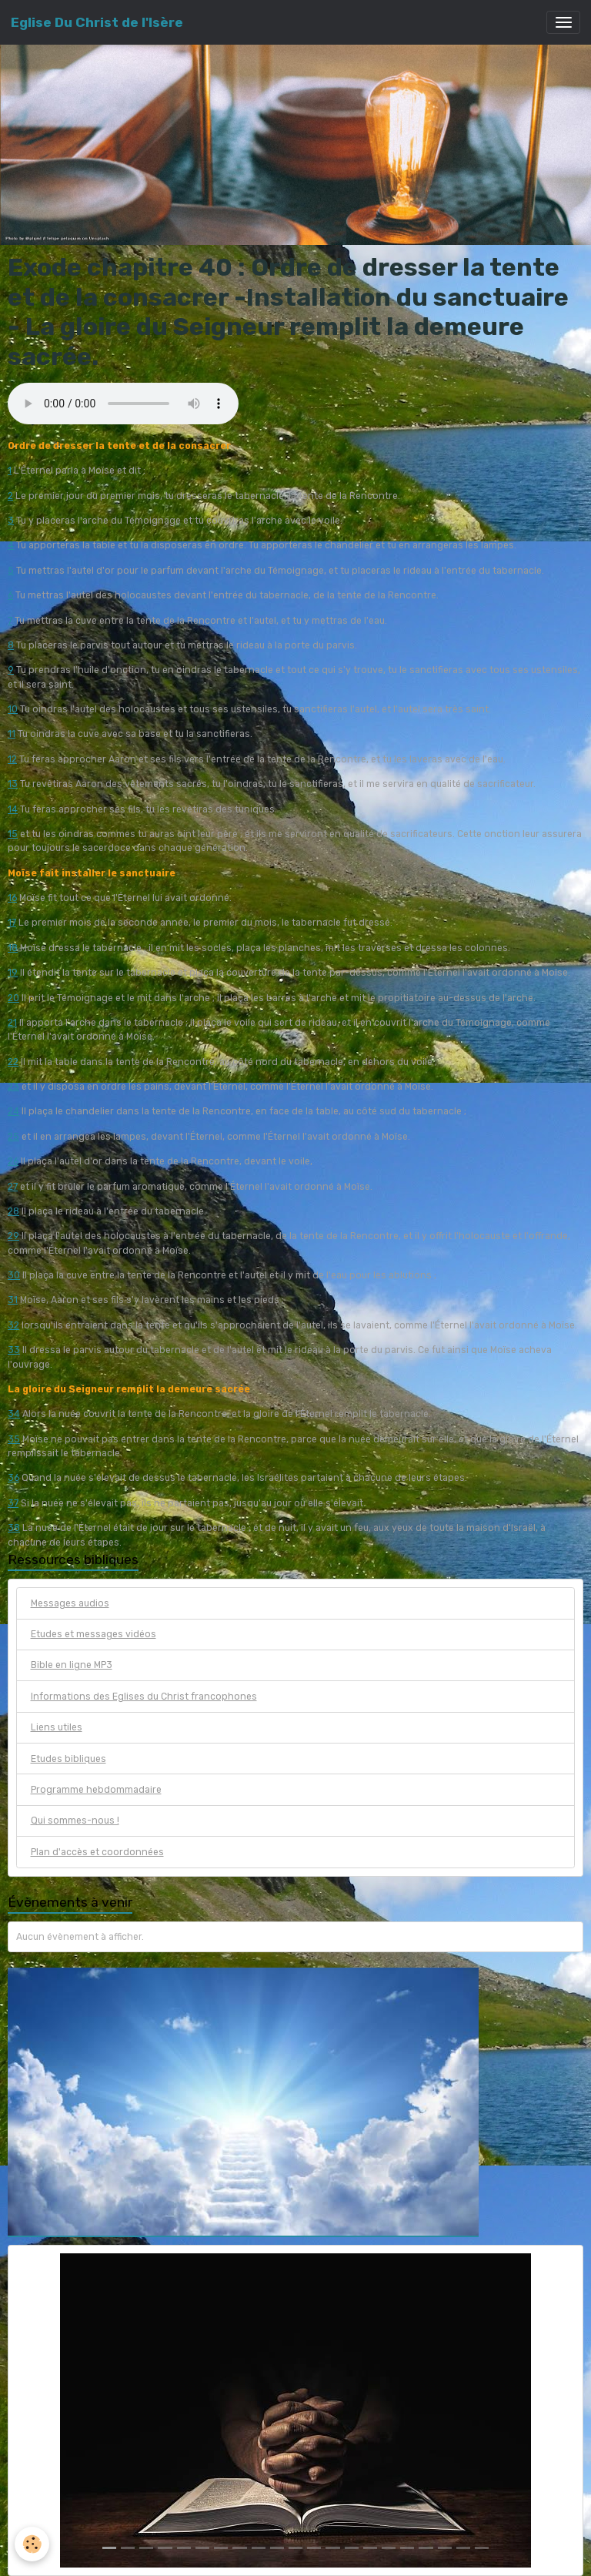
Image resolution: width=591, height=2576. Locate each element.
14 (13, 809)
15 (13, 834)
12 (12, 759)
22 (13, 1062)
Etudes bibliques (68, 1759)
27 (13, 1186)
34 (14, 1414)
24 (13, 1111)
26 (13, 1161)
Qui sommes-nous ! (75, 1820)
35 (14, 1439)
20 (13, 998)
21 (12, 1022)
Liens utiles (56, 1727)
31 (13, 1300)
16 (12, 898)
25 (13, 1136)
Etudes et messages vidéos (93, 1634)
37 (13, 1503)
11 (11, 734)
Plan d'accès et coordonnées (97, 1852)
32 (13, 1325)
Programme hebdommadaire (96, 1789)
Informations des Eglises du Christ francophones (144, 1696)
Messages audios (70, 1603)
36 (13, 1477)
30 (14, 1275)
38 (14, 1527)
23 (13, 1086)
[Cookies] (32, 2544)
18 (13, 948)
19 (13, 972)
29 (13, 1236)
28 (13, 1211)
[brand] (97, 22)
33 (14, 1350)
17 (12, 922)
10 (13, 709)
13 (13, 784)
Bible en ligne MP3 (71, 1665)
